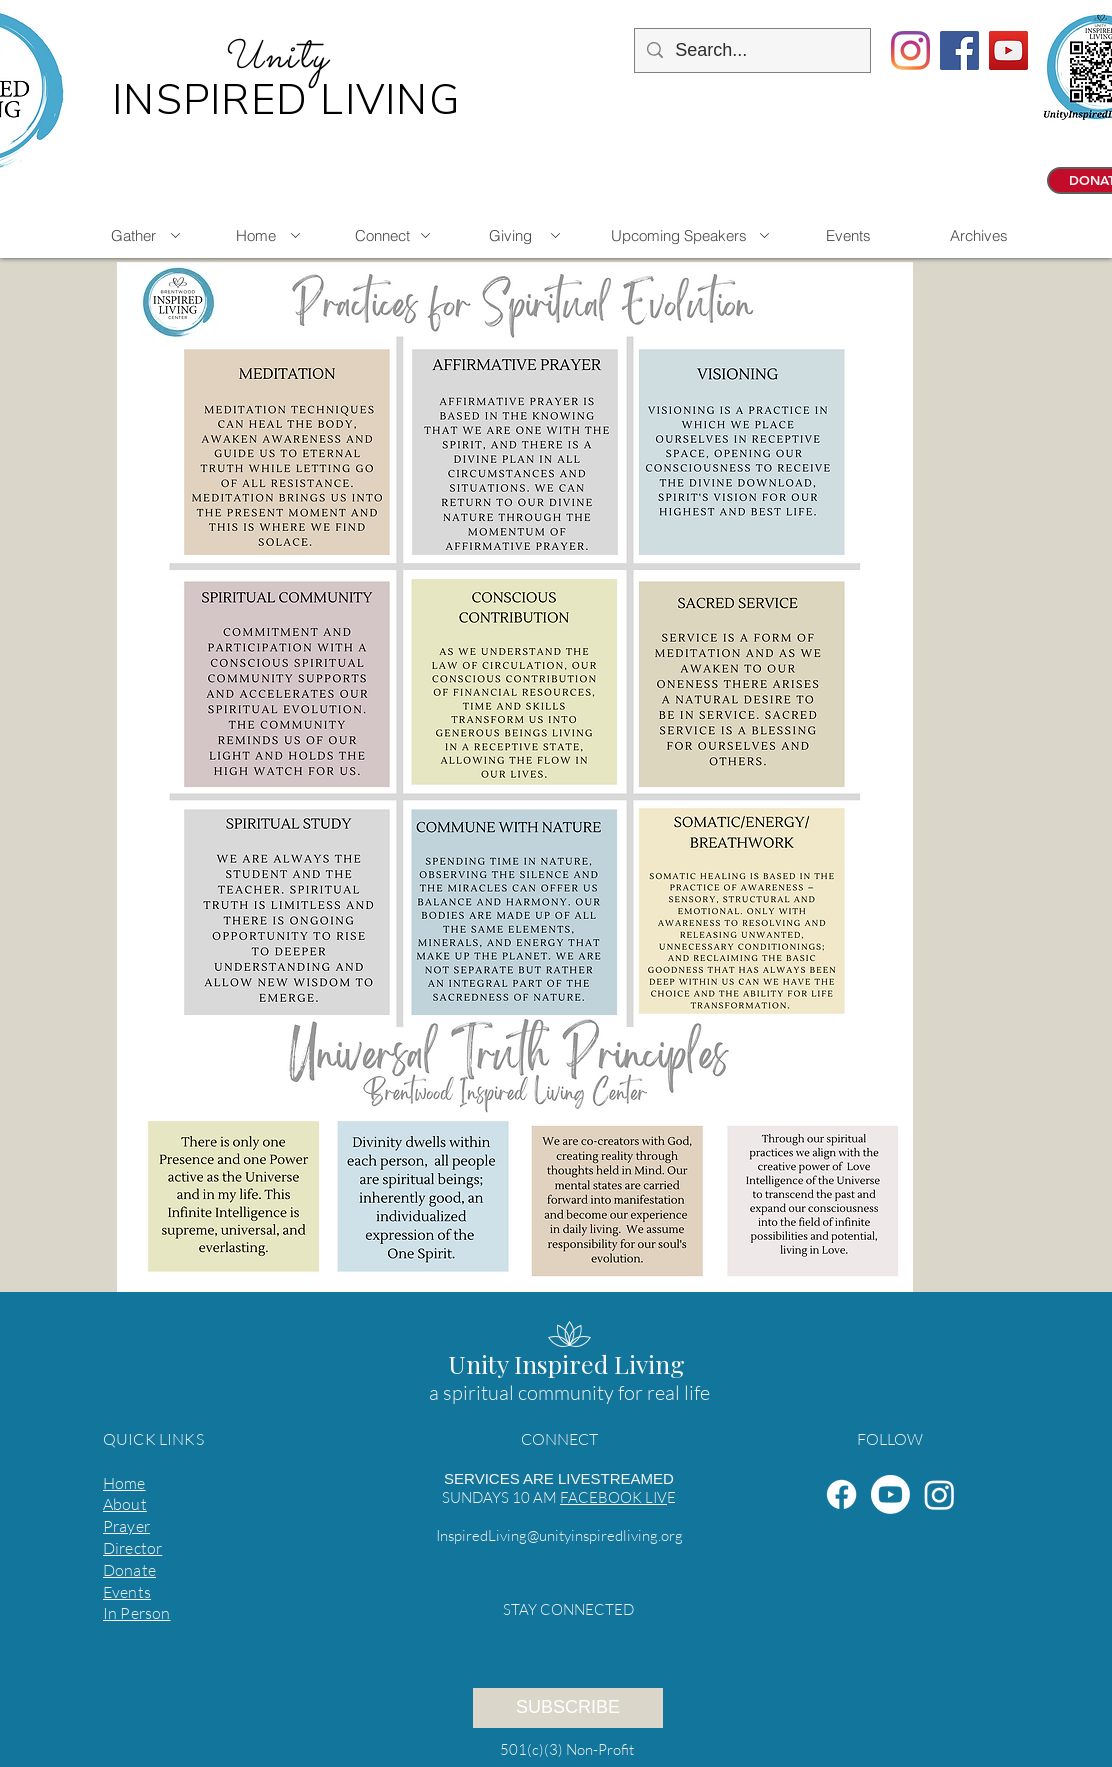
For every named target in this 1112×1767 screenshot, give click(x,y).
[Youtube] (890, 1494)
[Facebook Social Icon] (959, 50)
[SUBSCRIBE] (568, 1708)
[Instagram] (910, 50)
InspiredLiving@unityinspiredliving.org (559, 1535)
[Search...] (751, 50)
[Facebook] (841, 1494)
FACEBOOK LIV (613, 1497)
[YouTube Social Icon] (1008, 50)
